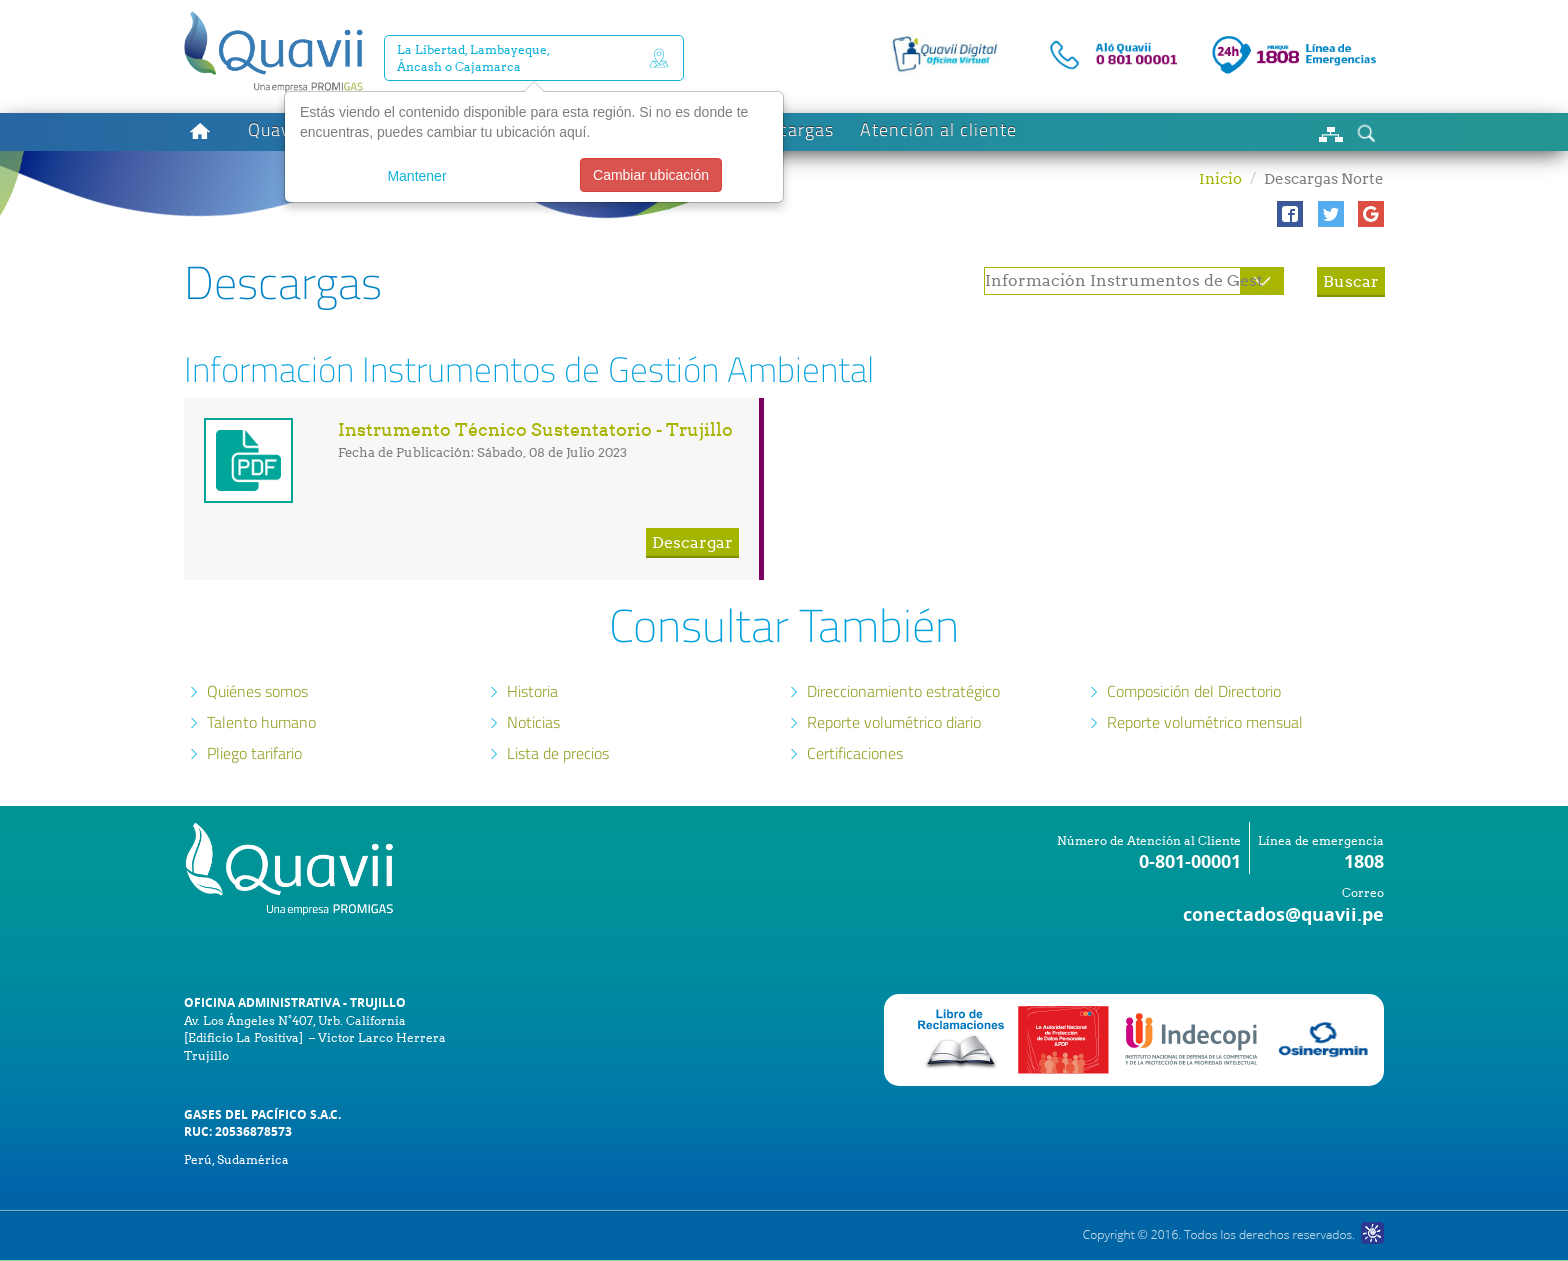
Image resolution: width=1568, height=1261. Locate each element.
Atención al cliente (938, 129)
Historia (532, 691)
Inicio (1220, 179)
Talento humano (261, 722)
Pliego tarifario (254, 753)
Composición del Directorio (1194, 691)
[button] (1290, 214)
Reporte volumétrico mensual (1205, 722)
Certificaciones (855, 753)
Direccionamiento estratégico (903, 691)
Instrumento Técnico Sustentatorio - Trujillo (535, 429)
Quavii (274, 129)
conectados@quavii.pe (1283, 914)
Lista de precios (558, 753)
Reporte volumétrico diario (894, 722)
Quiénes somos (257, 691)
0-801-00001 (1190, 861)
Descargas (790, 129)
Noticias (533, 722)
